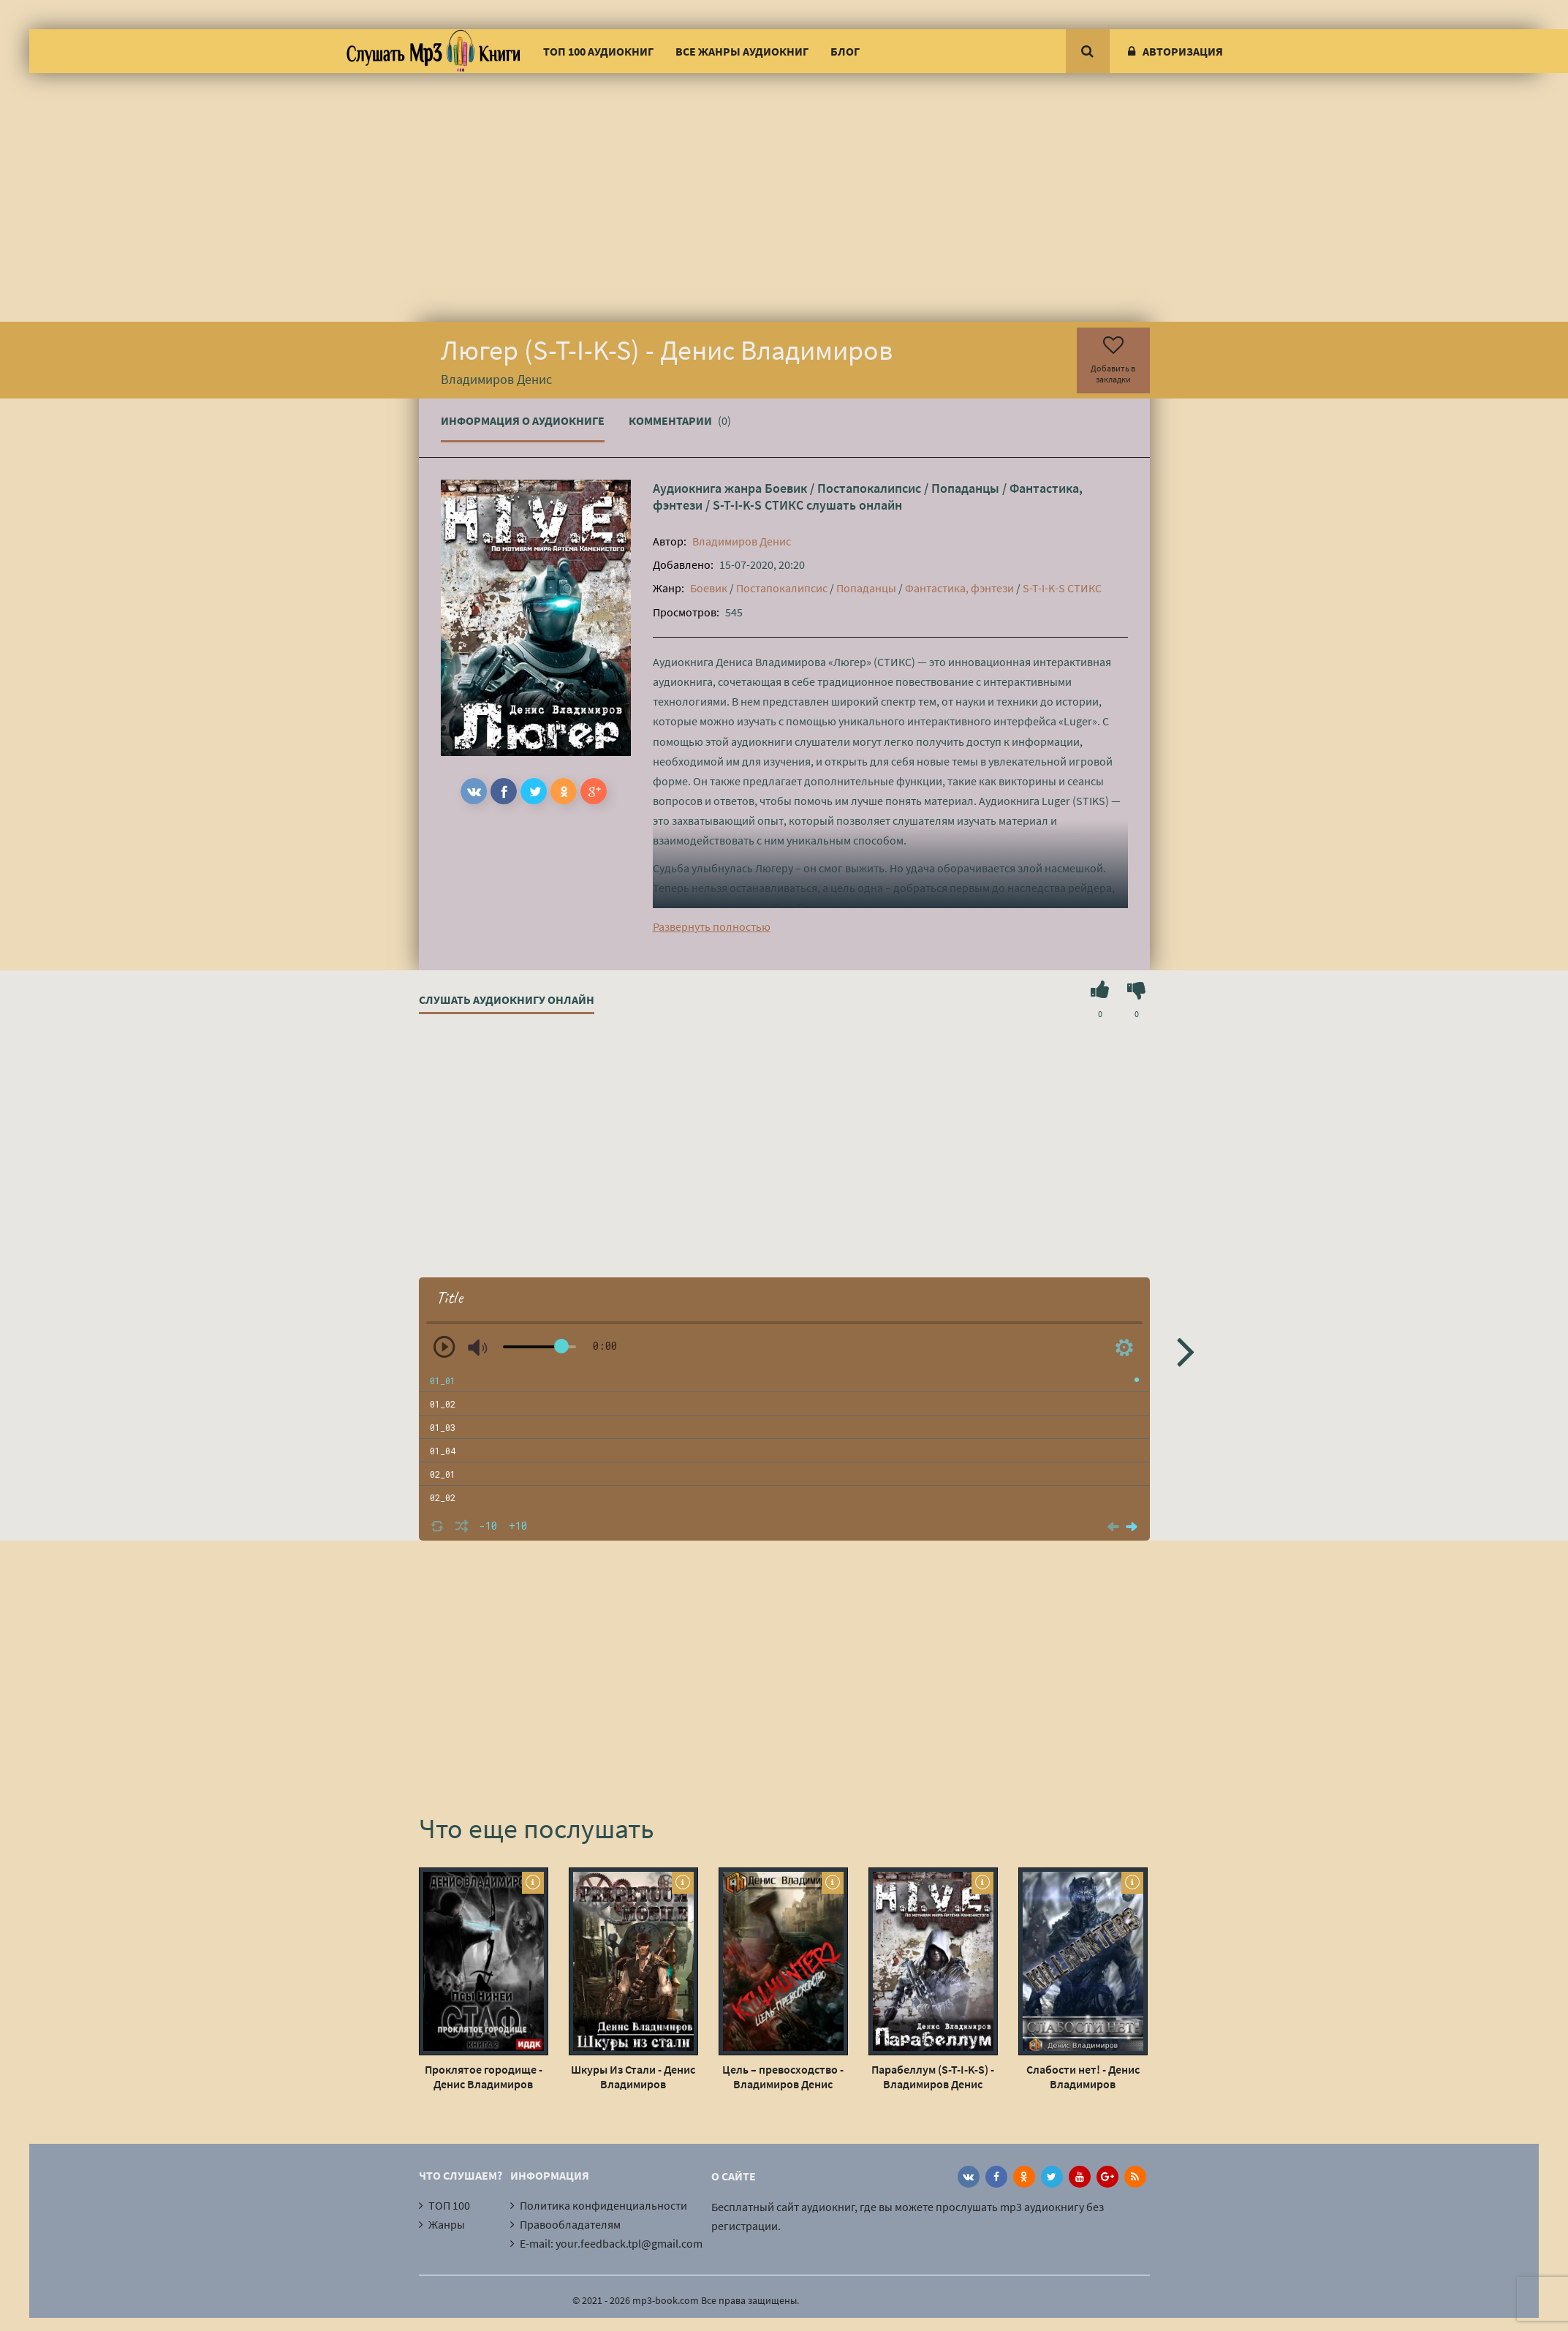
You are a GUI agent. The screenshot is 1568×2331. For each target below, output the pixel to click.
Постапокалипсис (869, 488)
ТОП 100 (449, 2205)
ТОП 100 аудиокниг (598, 51)
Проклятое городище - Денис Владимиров (483, 2076)
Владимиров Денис (741, 541)
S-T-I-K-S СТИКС (758, 504)
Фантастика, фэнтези (959, 588)
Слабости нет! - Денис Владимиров (1083, 2076)
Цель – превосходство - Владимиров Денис (783, 2076)
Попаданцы (965, 488)
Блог (845, 51)
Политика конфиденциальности (603, 2205)
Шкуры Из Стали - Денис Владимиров (633, 2076)
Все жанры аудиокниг (741, 51)
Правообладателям (570, 2224)
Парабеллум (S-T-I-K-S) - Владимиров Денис (932, 2076)
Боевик (786, 488)
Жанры (446, 2224)
